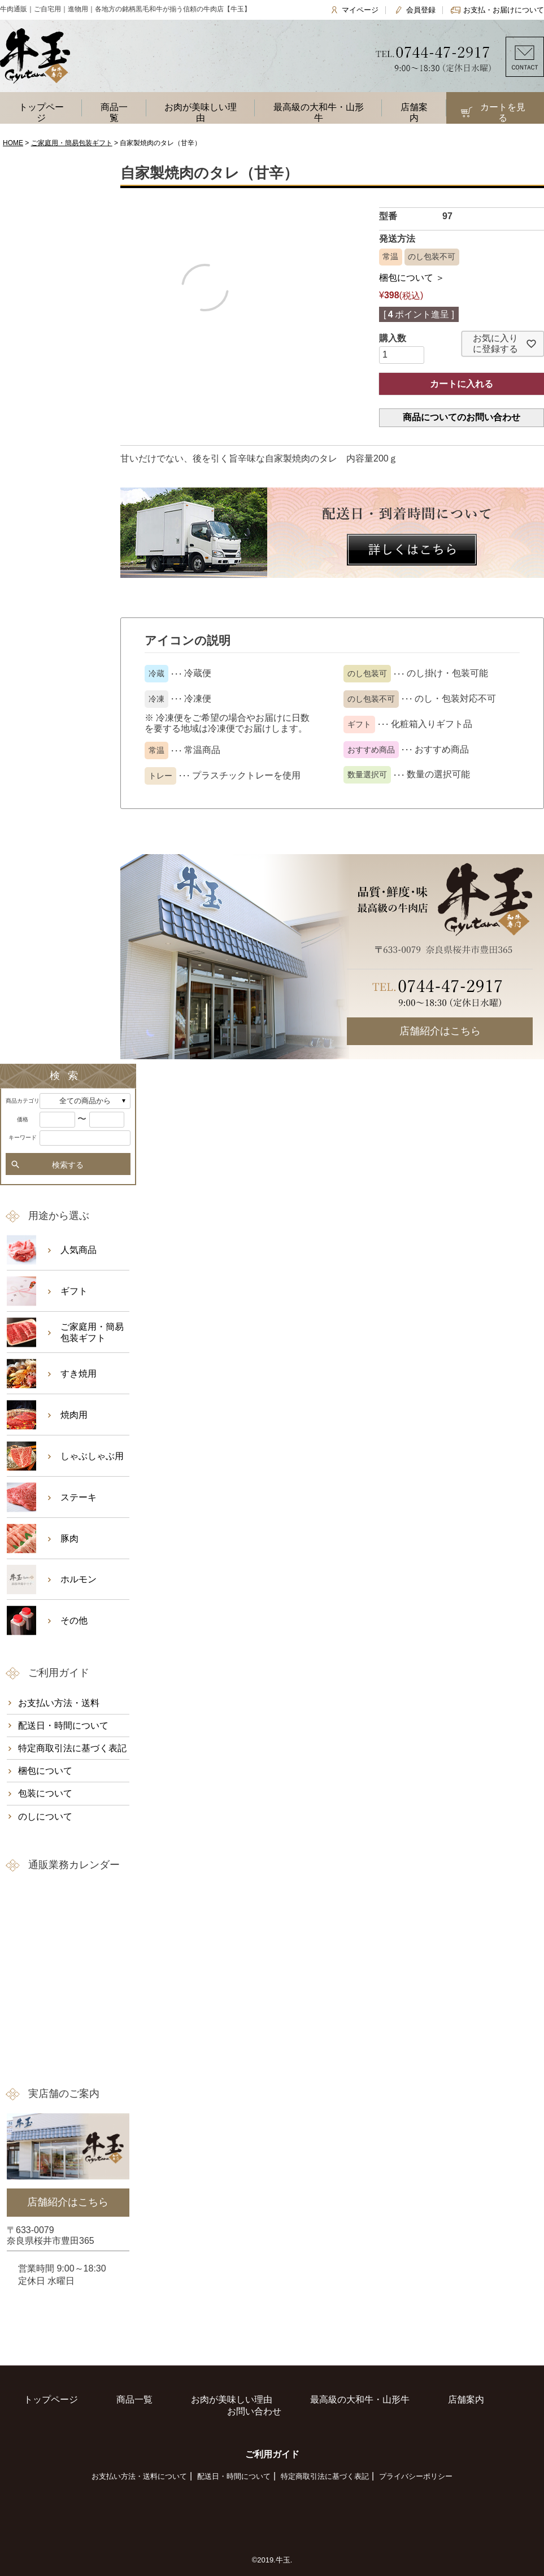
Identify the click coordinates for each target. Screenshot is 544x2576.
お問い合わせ (254, 2411)
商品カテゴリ (23, 1101)
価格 (22, 1119)
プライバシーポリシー (415, 2476)
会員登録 (421, 10)
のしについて (45, 1816)
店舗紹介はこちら (440, 1031)
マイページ (360, 10)
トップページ (41, 112)
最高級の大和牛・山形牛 (318, 112)
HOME (13, 143)
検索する (68, 1164)
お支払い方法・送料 (58, 1703)
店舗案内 (414, 112)
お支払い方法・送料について (139, 2476)
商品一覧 (114, 112)
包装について (45, 1793)
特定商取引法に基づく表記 (72, 1748)
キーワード (22, 1137)
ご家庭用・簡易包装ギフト (71, 143)
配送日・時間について (63, 1725)
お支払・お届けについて (503, 10)
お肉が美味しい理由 (200, 112)
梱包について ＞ (412, 277)
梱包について (45, 1771)
